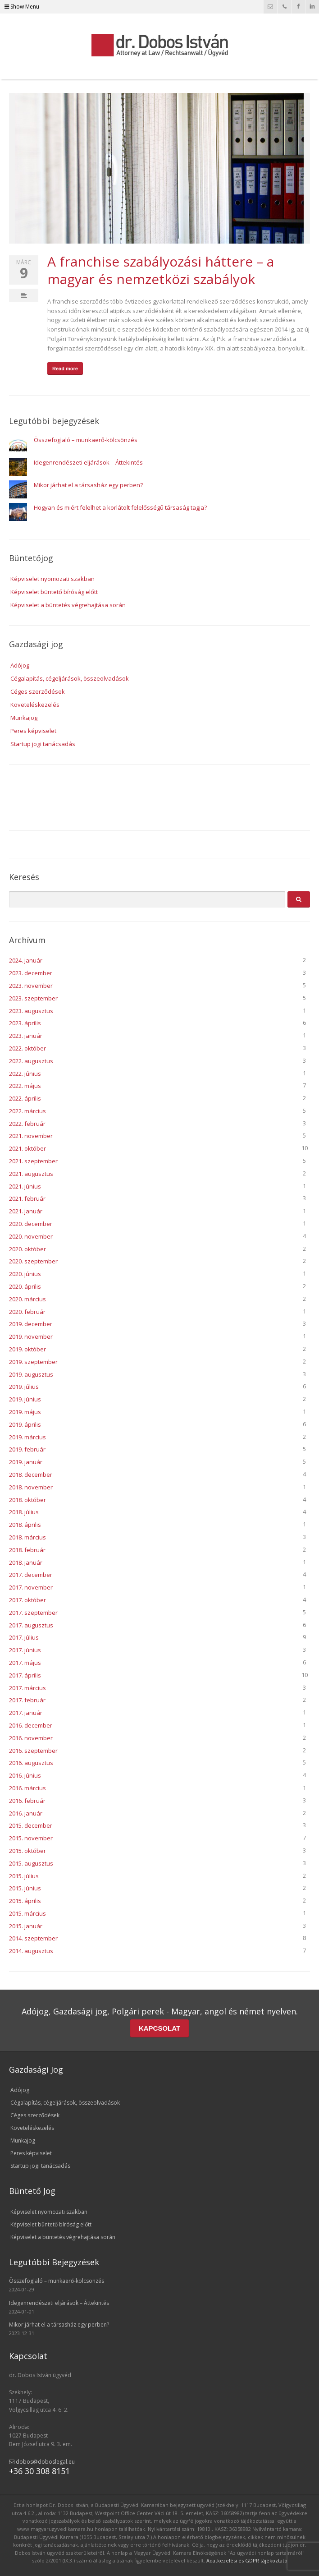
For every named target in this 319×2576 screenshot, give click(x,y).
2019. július (24, 1386)
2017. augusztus (31, 1625)
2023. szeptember (33, 998)
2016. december (30, 1725)
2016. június (25, 1775)
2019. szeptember (33, 1362)
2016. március (27, 1788)
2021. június (25, 1186)
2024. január (25, 960)
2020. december (30, 1224)
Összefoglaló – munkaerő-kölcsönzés (85, 440)
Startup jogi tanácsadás (42, 744)
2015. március (27, 1913)
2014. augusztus (31, 1951)
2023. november (31, 986)
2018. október (27, 1500)
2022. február (27, 1124)
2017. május (25, 1663)
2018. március (27, 1537)
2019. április (25, 1424)
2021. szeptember (33, 1161)
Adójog (19, 665)
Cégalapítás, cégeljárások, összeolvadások (69, 678)
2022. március (27, 1111)
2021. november (31, 1136)
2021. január (25, 1211)
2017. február (27, 1700)
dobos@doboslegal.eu (42, 2461)
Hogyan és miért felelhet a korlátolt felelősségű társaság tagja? (120, 507)
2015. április (25, 1901)
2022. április (25, 1098)
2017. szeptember (33, 1612)
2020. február (27, 1312)
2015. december (30, 1825)
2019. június (25, 1399)
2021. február (27, 1198)
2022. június (25, 1073)
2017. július (24, 1637)
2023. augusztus (31, 1011)
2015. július (24, 1876)
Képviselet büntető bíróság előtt (54, 592)
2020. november (31, 1236)
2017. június (25, 1650)
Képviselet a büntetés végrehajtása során (68, 605)
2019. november (31, 1336)
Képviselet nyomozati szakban (52, 579)
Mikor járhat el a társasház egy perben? (88, 485)
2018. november (31, 1487)
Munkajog (23, 718)
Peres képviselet (33, 731)
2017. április (25, 1675)
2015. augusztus (31, 1863)
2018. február (27, 1550)
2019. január (25, 1462)
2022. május (25, 1086)
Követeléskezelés (34, 704)
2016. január (25, 1813)
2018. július (24, 1512)
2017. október (27, 1600)
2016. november (31, 1738)
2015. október (27, 1851)
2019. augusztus (31, 1374)
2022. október (27, 1048)
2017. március (27, 1688)
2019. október (27, 1349)
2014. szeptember (33, 1938)
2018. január (25, 1562)
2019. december (30, 1324)
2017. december (30, 1575)
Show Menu (22, 6)
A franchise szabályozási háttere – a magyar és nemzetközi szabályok (160, 270)
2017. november (31, 1587)
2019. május (25, 1412)
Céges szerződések (37, 691)
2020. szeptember (33, 1261)
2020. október (27, 1249)
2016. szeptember (33, 1751)
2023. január (25, 1036)
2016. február (27, 1801)
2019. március (27, 1437)
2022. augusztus (31, 1061)
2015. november (31, 1838)
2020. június (25, 1274)
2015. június (25, 1888)
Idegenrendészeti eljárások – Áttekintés (88, 462)
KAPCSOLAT (159, 2028)
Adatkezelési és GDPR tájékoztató (246, 2560)
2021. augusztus (31, 1174)
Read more (65, 368)
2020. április (25, 1286)
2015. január (25, 1926)
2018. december (30, 1474)
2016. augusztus (31, 1763)
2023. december (30, 973)
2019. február (27, 1449)
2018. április (25, 1525)
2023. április (25, 1023)
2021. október (27, 1148)
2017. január (25, 1713)
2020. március (27, 1299)
